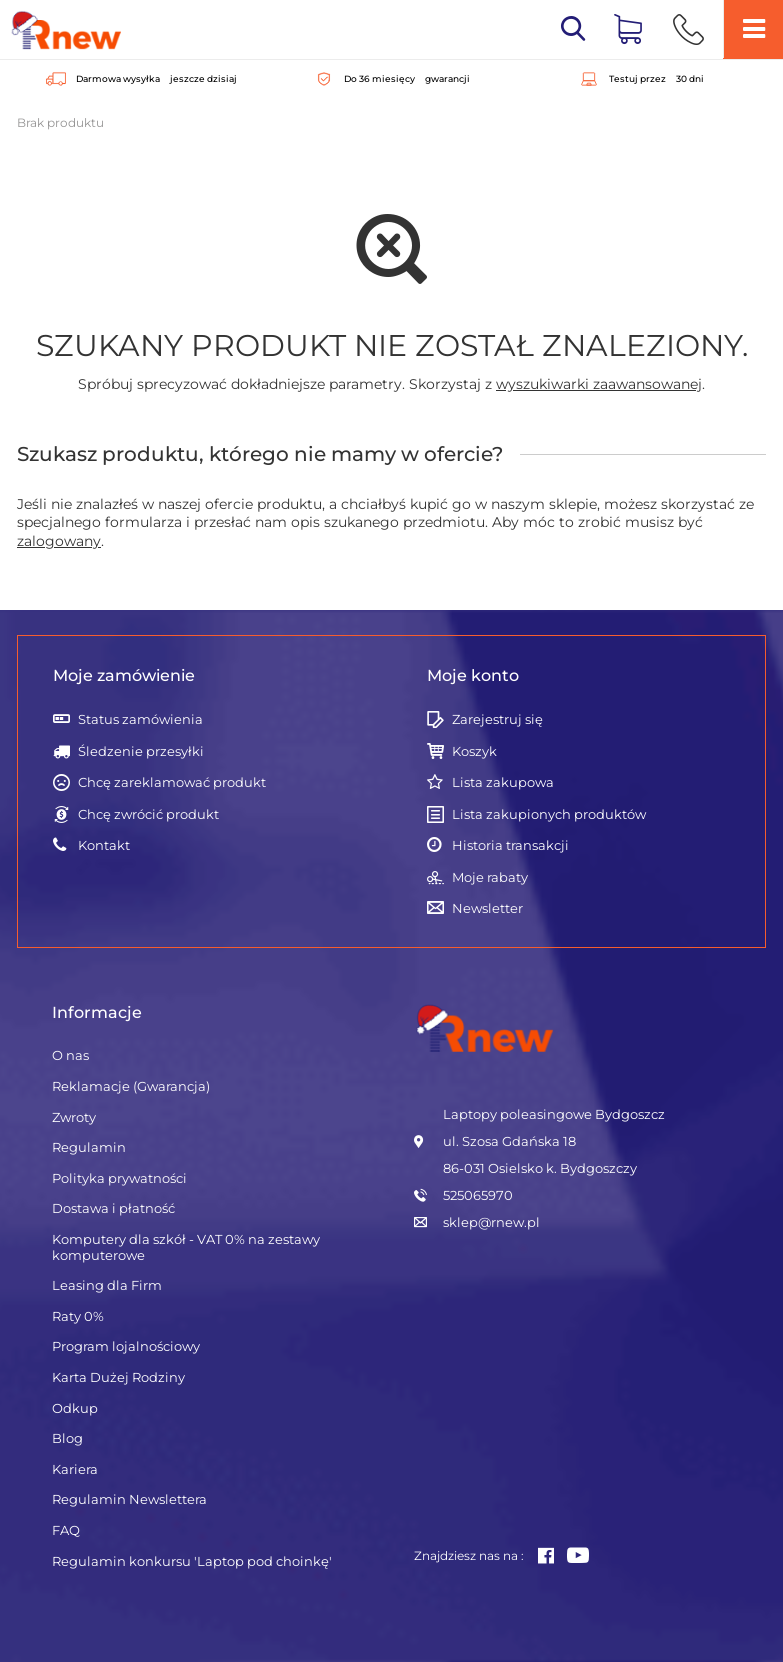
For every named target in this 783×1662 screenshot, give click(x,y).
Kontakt (104, 845)
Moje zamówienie (124, 675)
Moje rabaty (490, 877)
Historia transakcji (510, 845)
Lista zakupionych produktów (549, 814)
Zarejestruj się (497, 719)
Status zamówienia (140, 719)
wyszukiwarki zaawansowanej (599, 384)
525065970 (478, 1195)
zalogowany (59, 541)
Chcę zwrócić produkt (148, 814)
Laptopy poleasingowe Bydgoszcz (554, 1114)
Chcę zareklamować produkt (172, 782)
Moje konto (473, 675)
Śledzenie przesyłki (141, 751)
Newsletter (487, 908)
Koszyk (474, 751)
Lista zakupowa (503, 782)
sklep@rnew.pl (491, 1222)
